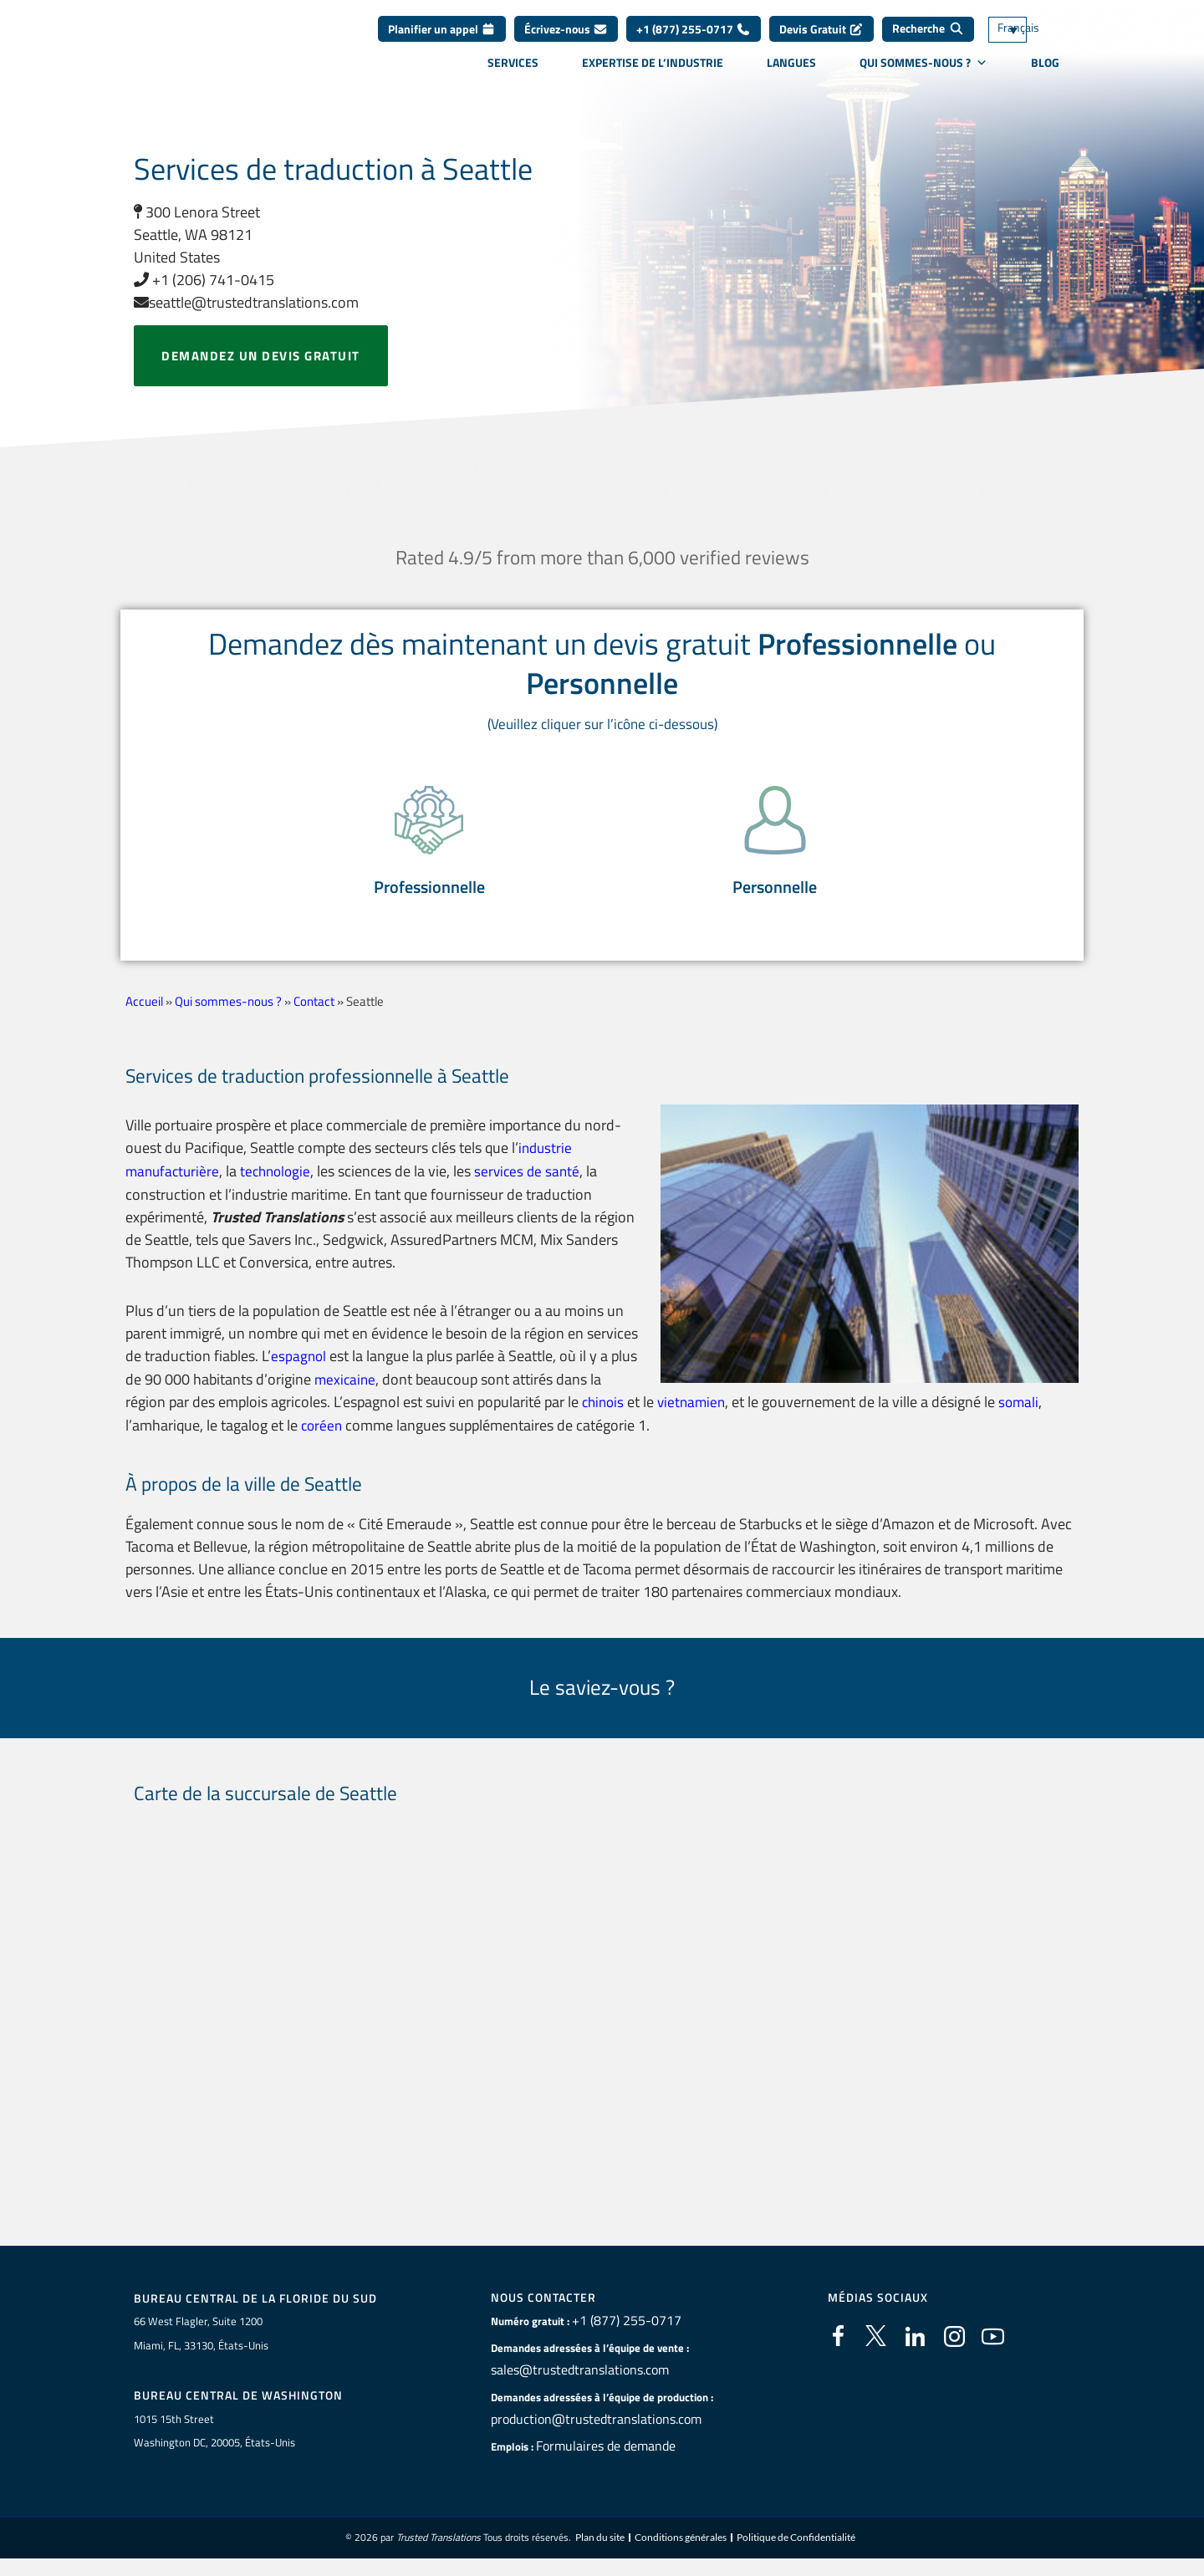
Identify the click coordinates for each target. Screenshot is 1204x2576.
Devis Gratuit (821, 41)
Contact (313, 1015)
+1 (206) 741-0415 (204, 279)
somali (1026, 1414)
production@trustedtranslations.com (579, 2431)
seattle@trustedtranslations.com (246, 302)
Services (512, 74)
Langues (791, 74)
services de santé (536, 1185)
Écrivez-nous (566, 41)
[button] (429, 846)
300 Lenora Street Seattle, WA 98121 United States (197, 234)
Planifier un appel (442, 41)
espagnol (299, 1369)
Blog (1045, 74)
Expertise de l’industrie (652, 74)
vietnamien (696, 1414)
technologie (281, 1185)
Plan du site (600, 2550)
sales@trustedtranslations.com (565, 2382)
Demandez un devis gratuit (260, 355)
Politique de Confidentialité (796, 2550)
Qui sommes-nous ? (923, 74)
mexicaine (375, 1391)
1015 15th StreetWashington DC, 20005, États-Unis (214, 2443)
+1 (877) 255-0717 (693, 41)
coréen (322, 1437)
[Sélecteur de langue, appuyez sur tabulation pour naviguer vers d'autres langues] (1032, 42)
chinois (604, 1414)
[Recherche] (928, 41)
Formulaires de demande (595, 2458)
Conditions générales (681, 2550)
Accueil (144, 1015)
